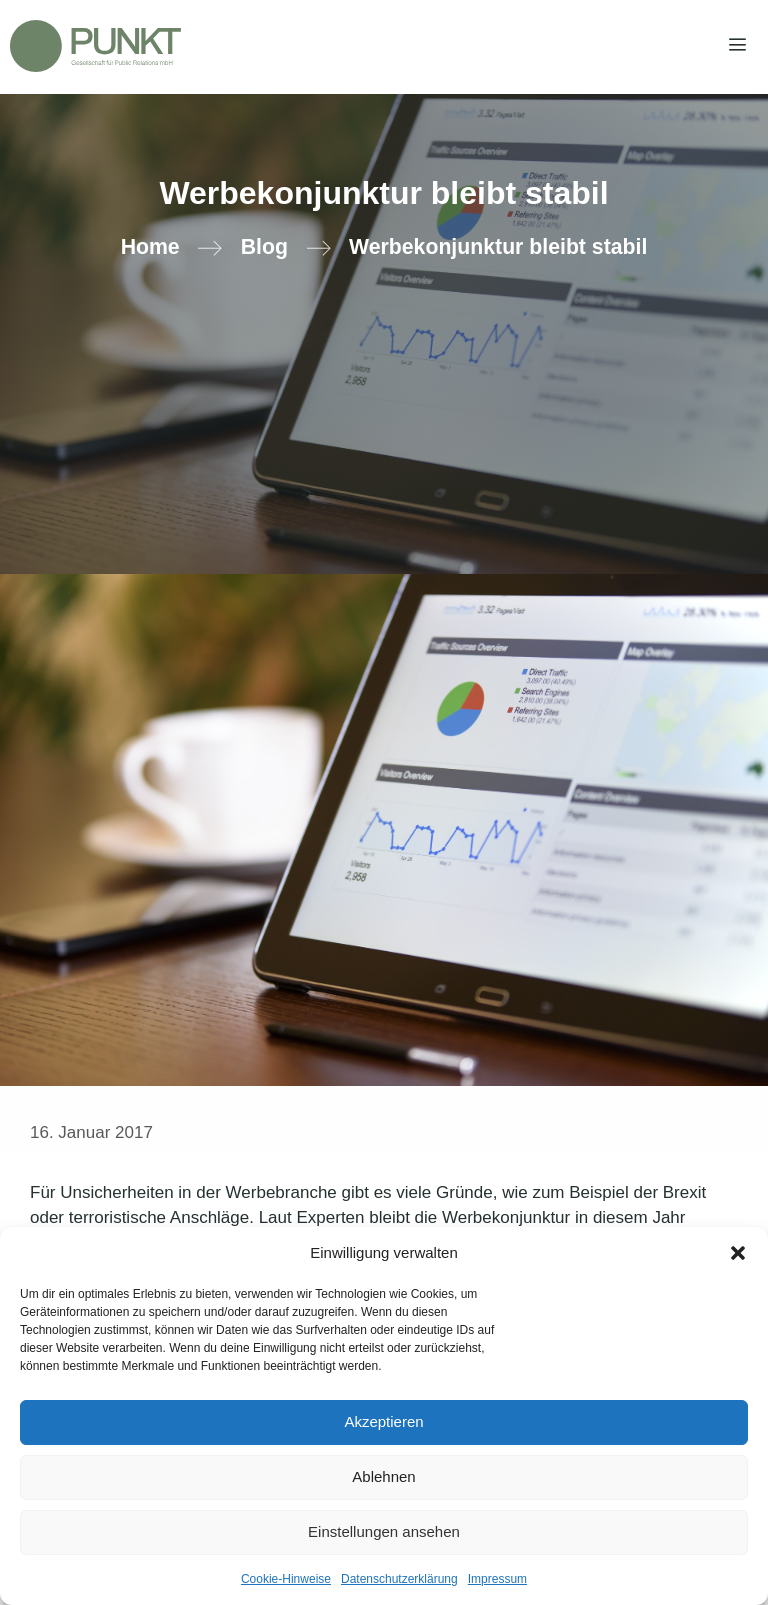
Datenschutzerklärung (399, 1579)
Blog (264, 247)
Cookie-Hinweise (286, 1579)
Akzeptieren (383, 1421)
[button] (738, 1253)
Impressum (497, 1579)
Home (150, 247)
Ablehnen (383, 1476)
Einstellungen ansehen (384, 1531)
